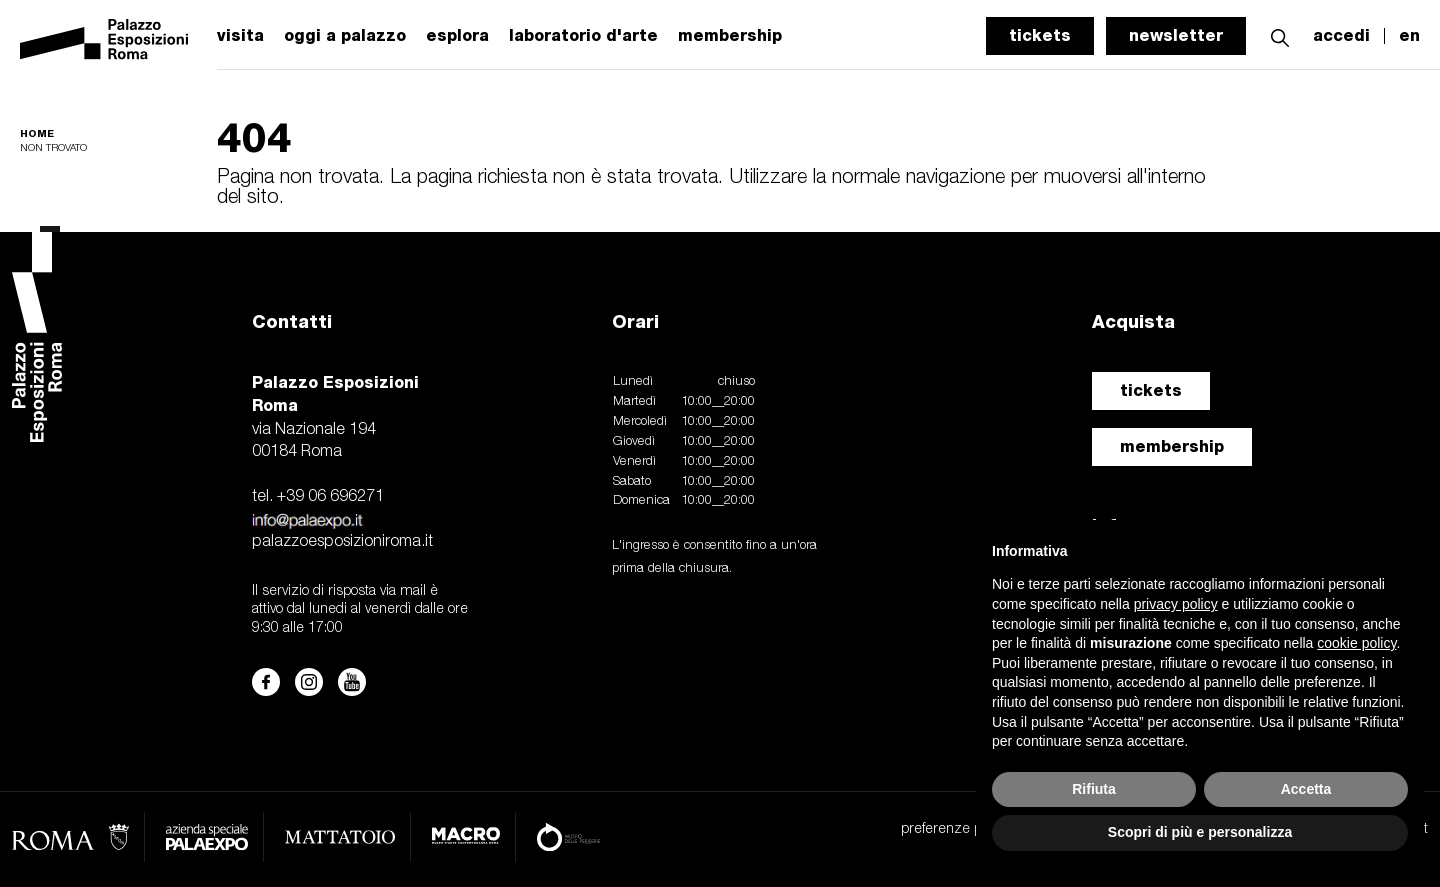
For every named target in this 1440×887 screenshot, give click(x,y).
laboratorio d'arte (583, 36)
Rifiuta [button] (1094, 789)
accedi (1341, 36)
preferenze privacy (958, 829)
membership (1172, 446)
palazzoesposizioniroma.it (342, 542)
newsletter (1176, 35)
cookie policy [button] (1356, 643)
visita (240, 36)
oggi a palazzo (345, 36)
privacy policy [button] (1176, 604)
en (1409, 36)
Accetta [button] (1306, 789)
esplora (457, 36)
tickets (1040, 35)
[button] (1280, 35)
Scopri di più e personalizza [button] (1200, 832)
